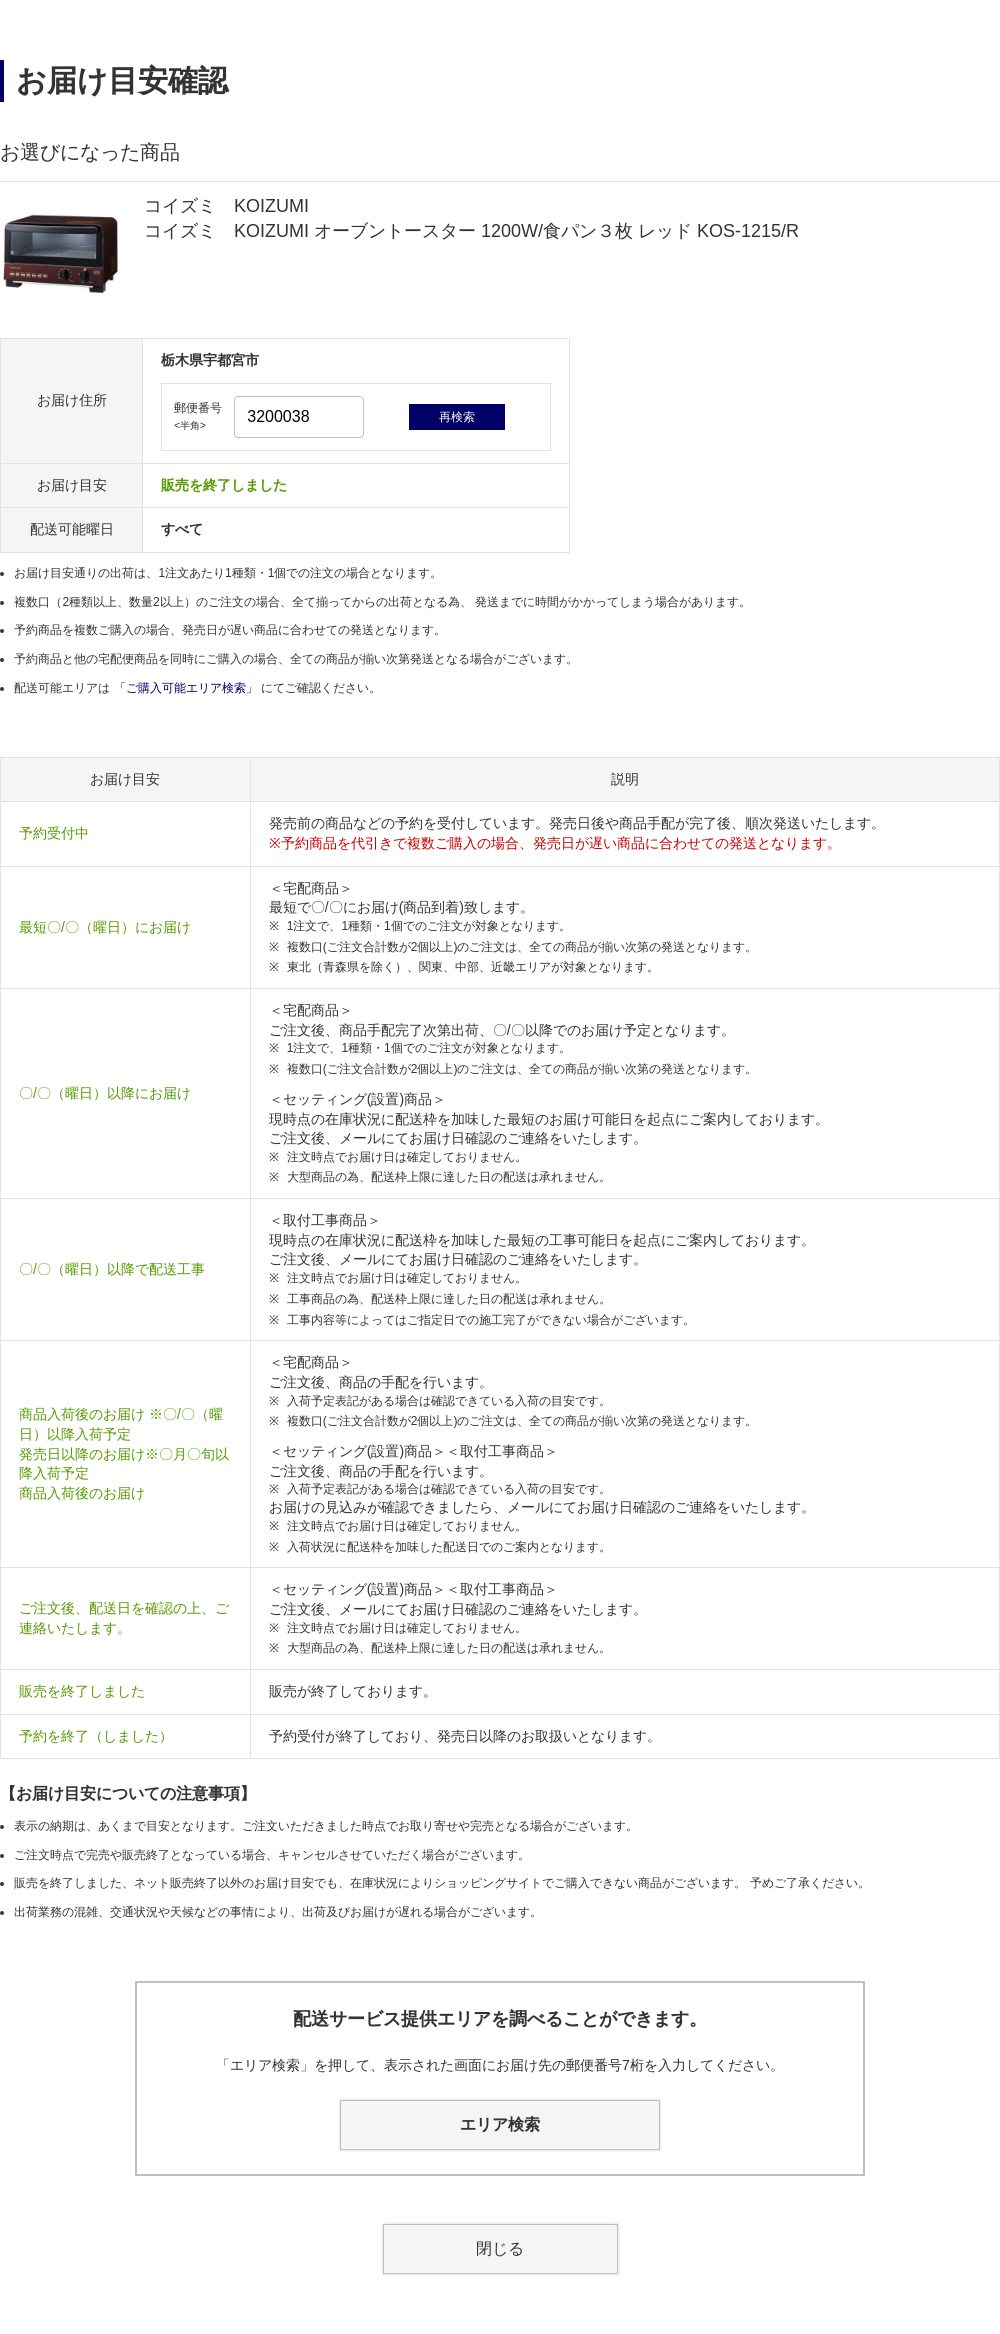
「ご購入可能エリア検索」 (187, 688)
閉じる (500, 2248)
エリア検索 (500, 2124)
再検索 (457, 417)
